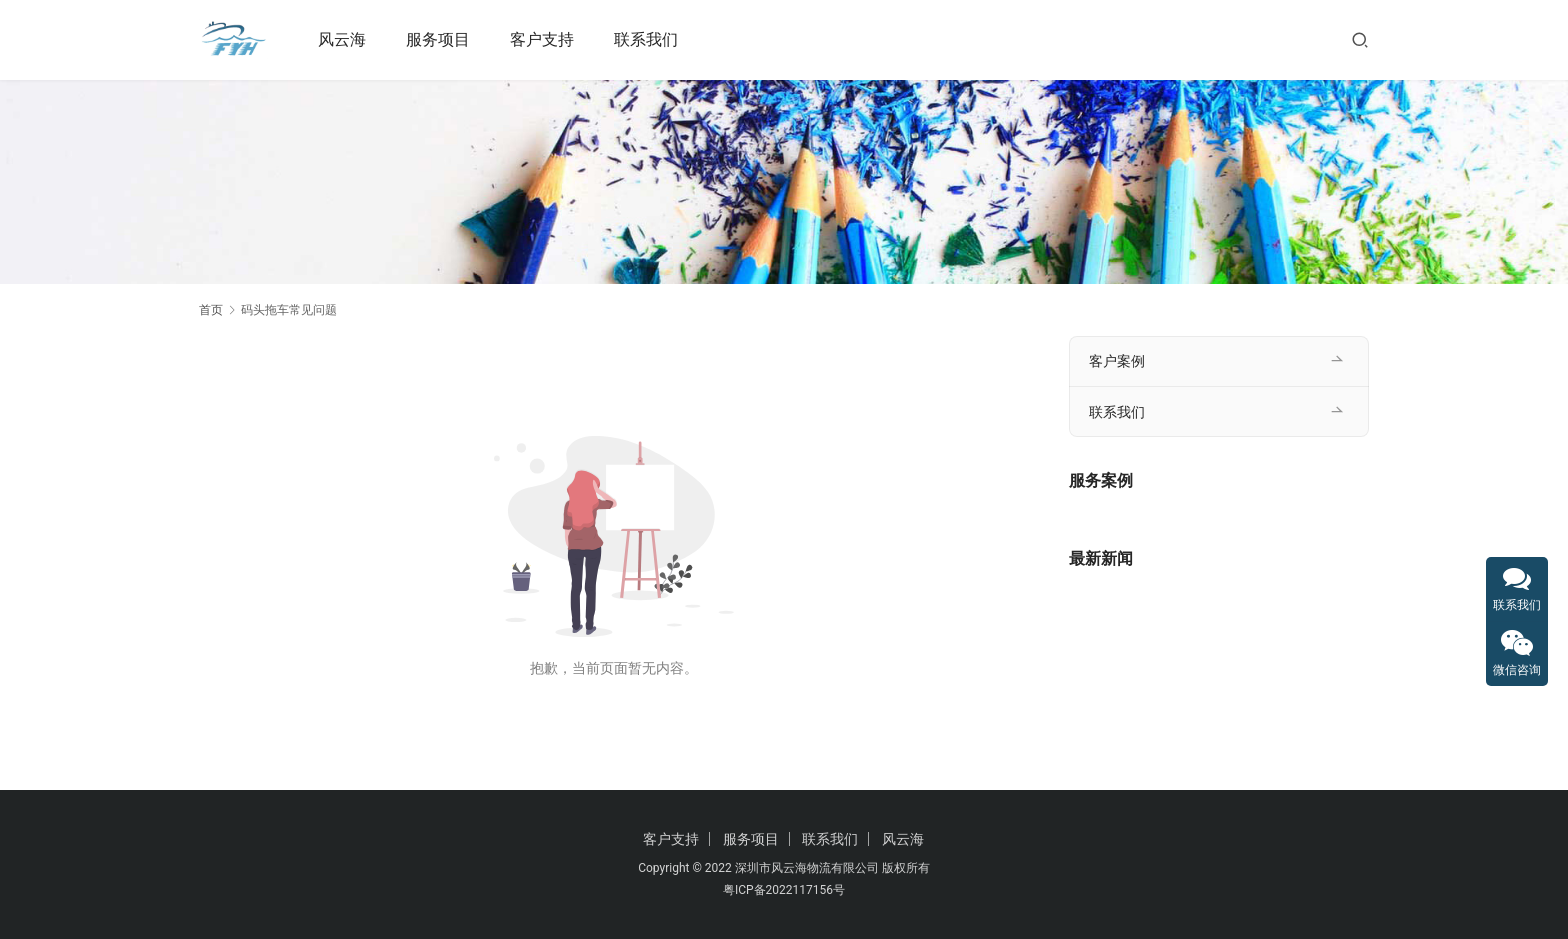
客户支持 (543, 39)
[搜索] (1360, 39)
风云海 (343, 39)
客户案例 (1117, 361)
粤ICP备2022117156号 (784, 890)
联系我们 (647, 39)
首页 (211, 310)
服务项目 (439, 39)
